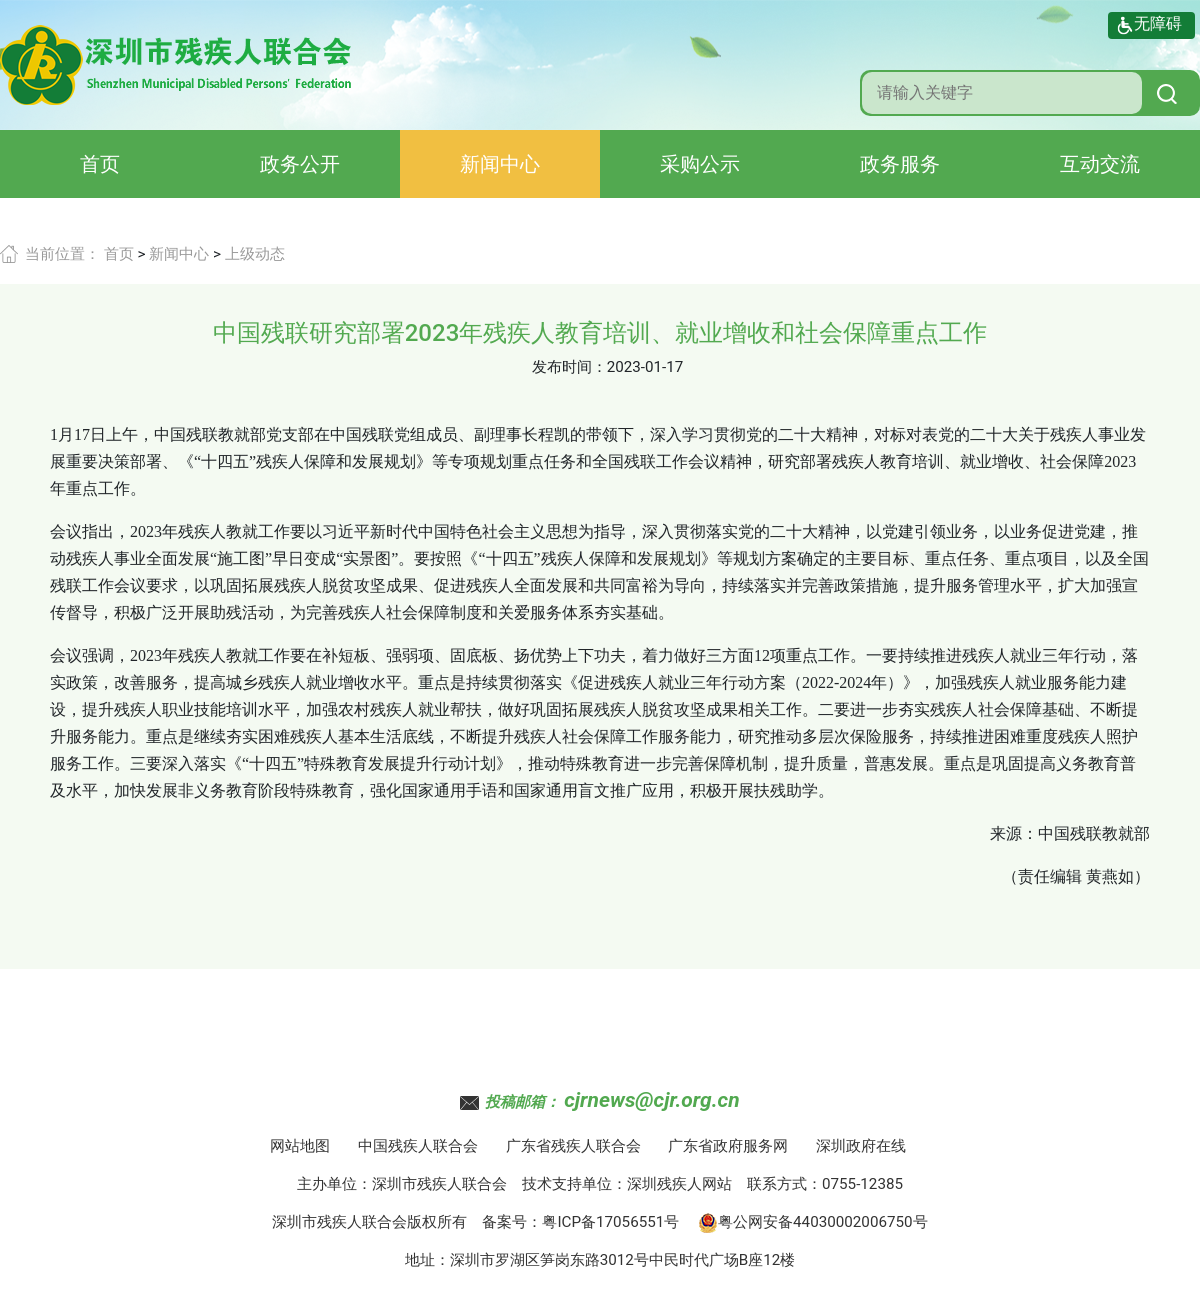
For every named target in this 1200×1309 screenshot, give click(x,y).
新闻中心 (500, 164)
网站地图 (300, 1146)
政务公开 (300, 164)
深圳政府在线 (861, 1146)
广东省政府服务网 (728, 1146)
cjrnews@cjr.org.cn (651, 1100)
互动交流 (1100, 164)
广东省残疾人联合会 (573, 1146)
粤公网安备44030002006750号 (813, 1222)
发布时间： (569, 367)
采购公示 (700, 164)
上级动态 (255, 254)
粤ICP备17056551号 (610, 1222)
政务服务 (900, 164)
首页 (100, 164)
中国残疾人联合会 (418, 1146)
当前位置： (62, 254)
